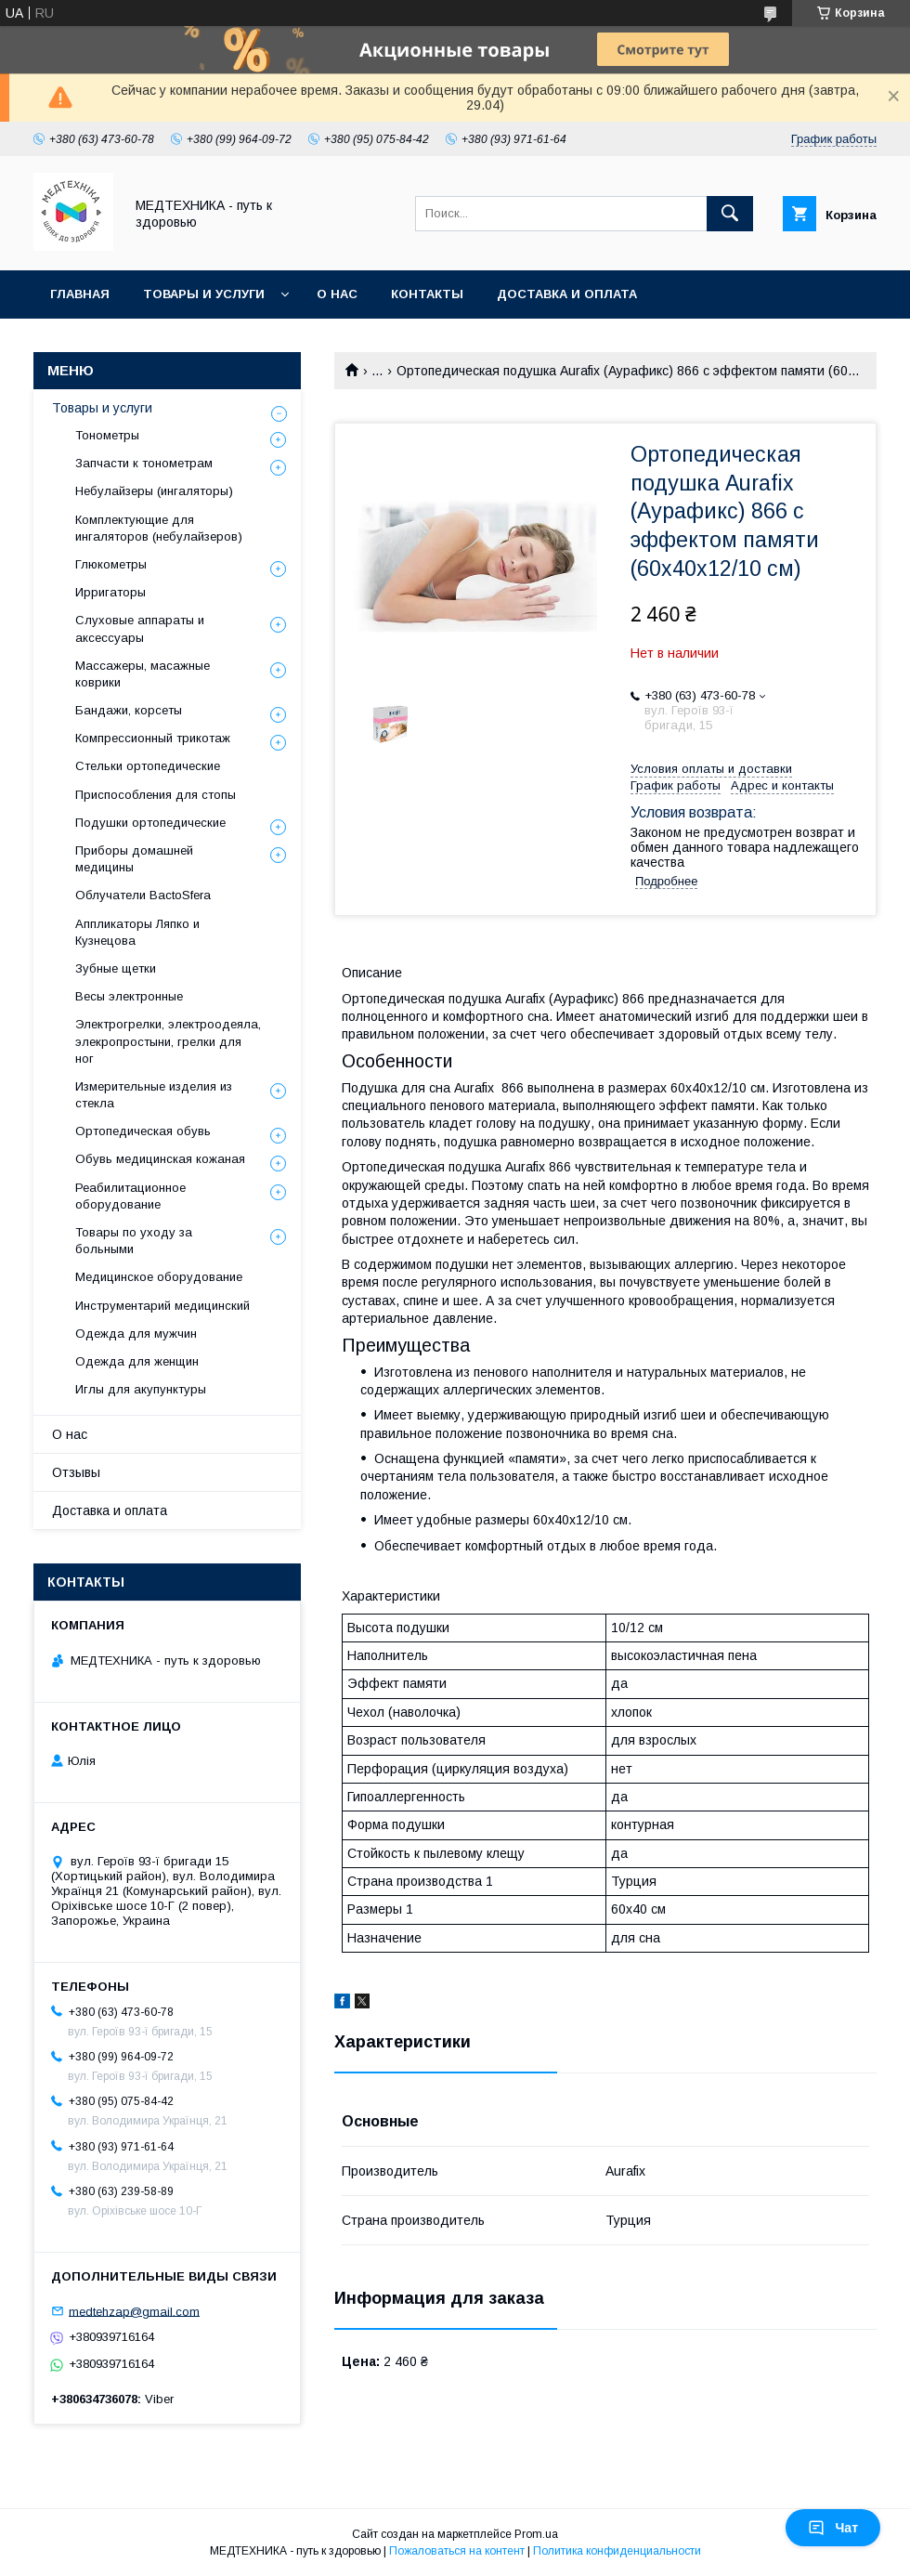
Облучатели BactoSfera (143, 895)
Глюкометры (111, 564)
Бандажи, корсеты (128, 710)
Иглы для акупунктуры (140, 1389)
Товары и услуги (204, 294)
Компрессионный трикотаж (152, 738)
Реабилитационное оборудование (130, 1196)
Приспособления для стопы (155, 795)
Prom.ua (536, 2534)
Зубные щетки (115, 968)
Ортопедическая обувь (143, 1131)
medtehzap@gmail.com (134, 2311)
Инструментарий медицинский (162, 1306)
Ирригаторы (110, 592)
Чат (833, 2527)
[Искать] (730, 213)
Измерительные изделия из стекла (153, 1094)
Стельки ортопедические (147, 766)
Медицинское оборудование (158, 1277)
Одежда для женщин (137, 1361)
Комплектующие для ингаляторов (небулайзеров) (158, 528)
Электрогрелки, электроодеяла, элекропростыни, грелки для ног (168, 1041)
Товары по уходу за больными (133, 1240)
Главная (80, 294)
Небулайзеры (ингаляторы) (154, 491)
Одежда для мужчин (136, 1333)
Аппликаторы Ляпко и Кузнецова (137, 932)
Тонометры (107, 435)
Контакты (427, 294)
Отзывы (76, 1472)
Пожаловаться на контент (457, 2550)
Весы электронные (129, 996)
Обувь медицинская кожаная (160, 1159)
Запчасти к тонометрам (144, 463)
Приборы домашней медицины (134, 858)
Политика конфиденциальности (617, 2550)
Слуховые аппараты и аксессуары (139, 628)
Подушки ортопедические (150, 823)
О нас (337, 294)
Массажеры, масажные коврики (142, 674)
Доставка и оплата (567, 294)
